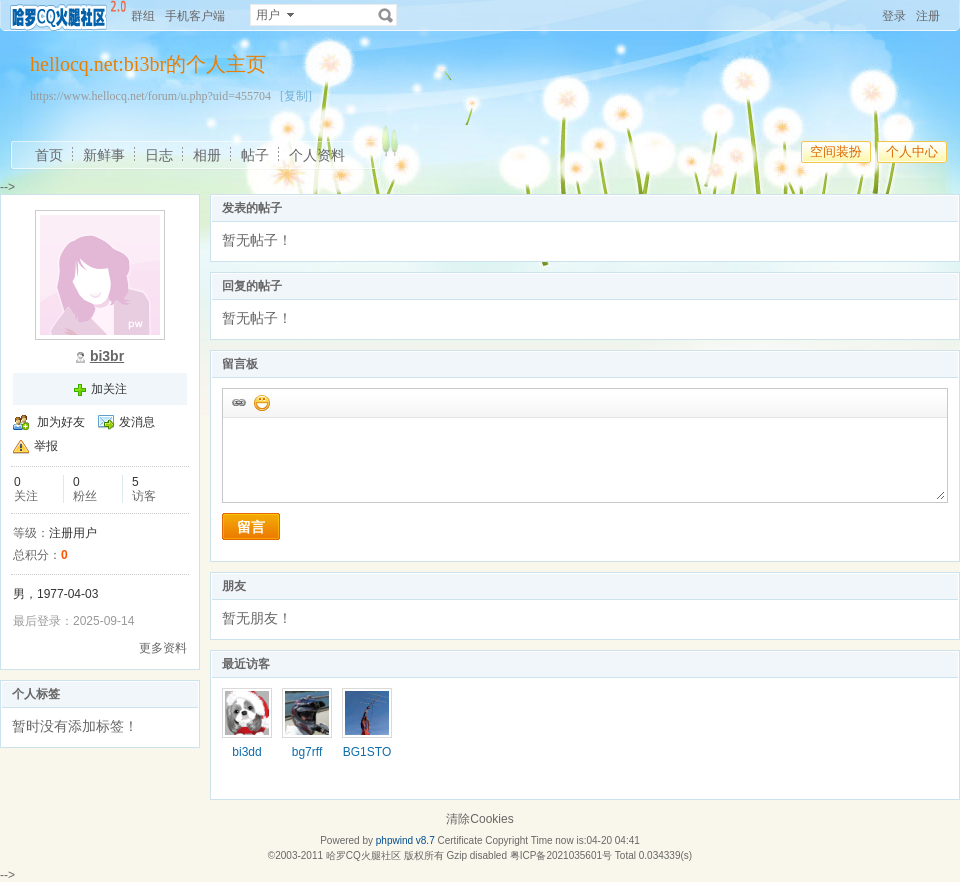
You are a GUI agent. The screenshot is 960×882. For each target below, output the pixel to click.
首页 (49, 155)
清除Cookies (479, 819)
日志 (159, 155)
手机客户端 (195, 16)
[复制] (296, 96)
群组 (143, 16)
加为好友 (61, 422)
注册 (928, 16)
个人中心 (912, 151)
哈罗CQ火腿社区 (363, 855)
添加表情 (261, 402)
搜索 (386, 15)
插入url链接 (238, 402)
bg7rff (307, 752)
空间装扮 (836, 151)
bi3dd (246, 752)
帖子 (255, 155)
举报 (46, 446)
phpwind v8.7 (405, 840)
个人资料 (317, 155)
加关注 (109, 389)
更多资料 (163, 648)
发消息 (137, 422)
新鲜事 (104, 155)
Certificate (459, 840)
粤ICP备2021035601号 (561, 855)
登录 (894, 16)
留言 (251, 527)
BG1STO (367, 752)
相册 (207, 155)
